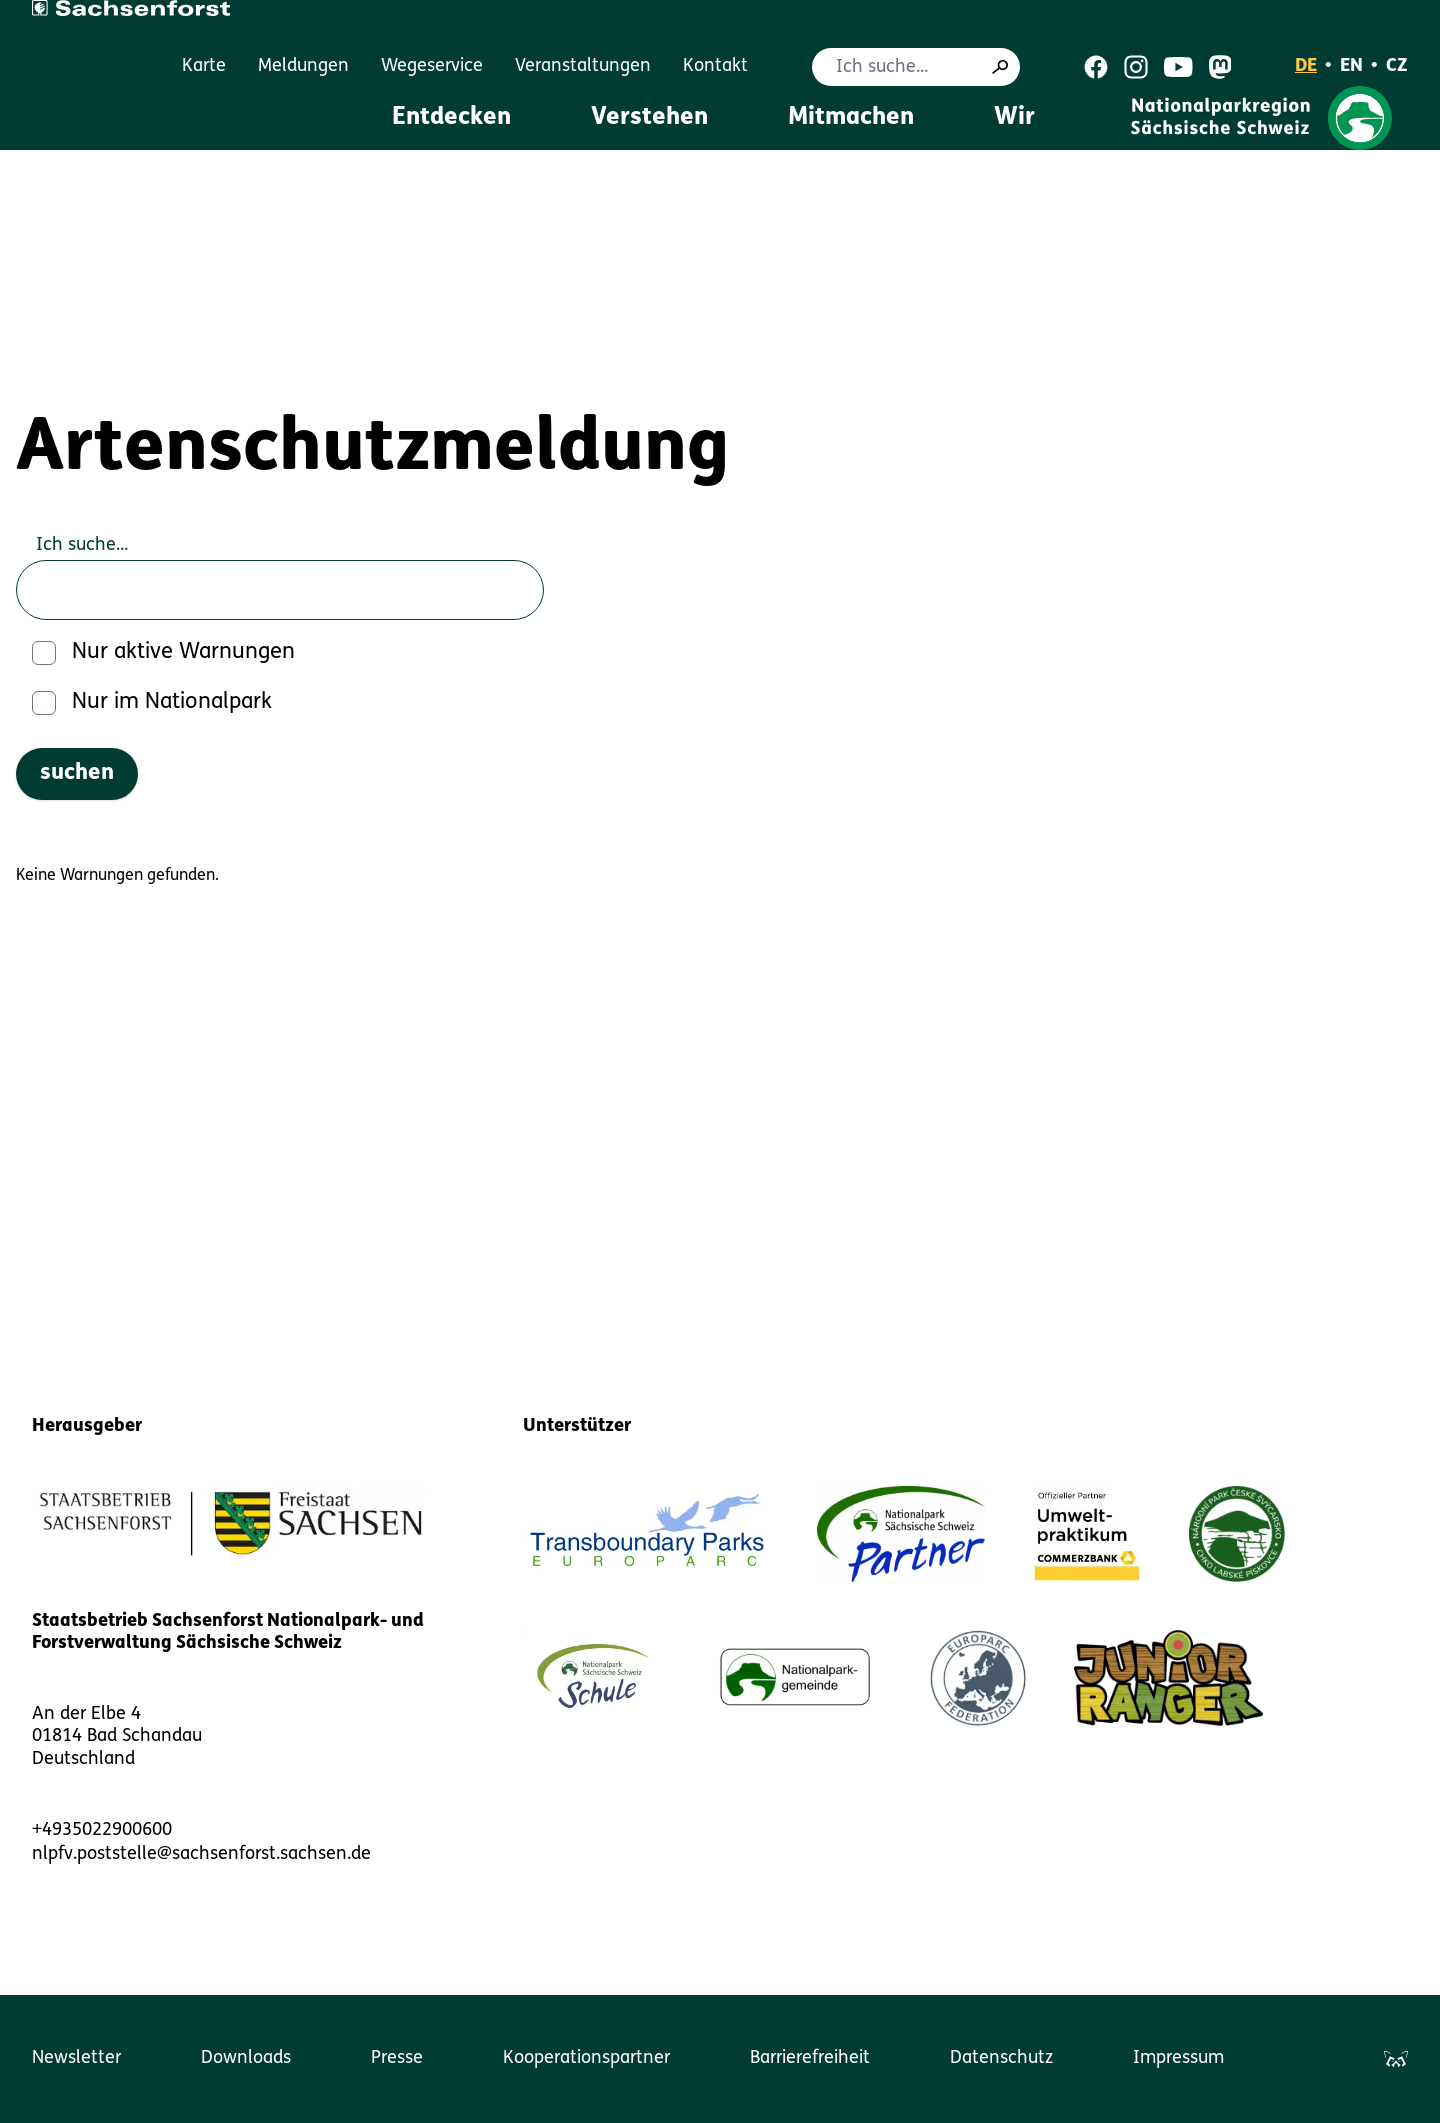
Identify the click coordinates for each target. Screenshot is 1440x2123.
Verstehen (649, 118)
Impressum (1178, 2058)
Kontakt (715, 66)
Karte (204, 66)
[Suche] (1000, 67)
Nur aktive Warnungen (183, 652)
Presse (397, 2058)
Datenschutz (1001, 2058)
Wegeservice (432, 66)
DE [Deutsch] (1306, 66)
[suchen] (77, 774)
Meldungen (303, 66)
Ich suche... (82, 545)
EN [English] (1351, 66)
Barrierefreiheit (810, 2058)
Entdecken (451, 118)
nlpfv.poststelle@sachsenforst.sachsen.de (201, 1854)
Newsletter (76, 2058)
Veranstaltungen (583, 66)
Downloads (246, 2058)
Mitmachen (851, 118)
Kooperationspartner (586, 2058)
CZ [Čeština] (1397, 66)
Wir (1014, 118)
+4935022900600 (102, 1830)
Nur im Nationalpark (172, 702)
